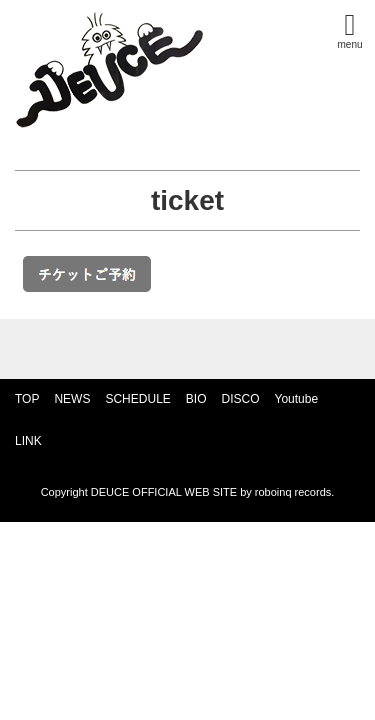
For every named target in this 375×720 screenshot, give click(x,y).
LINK (28, 441)
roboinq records (293, 492)
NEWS (72, 399)
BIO (196, 399)
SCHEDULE (137, 399)
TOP (27, 399)
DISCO (240, 399)
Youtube (297, 399)
